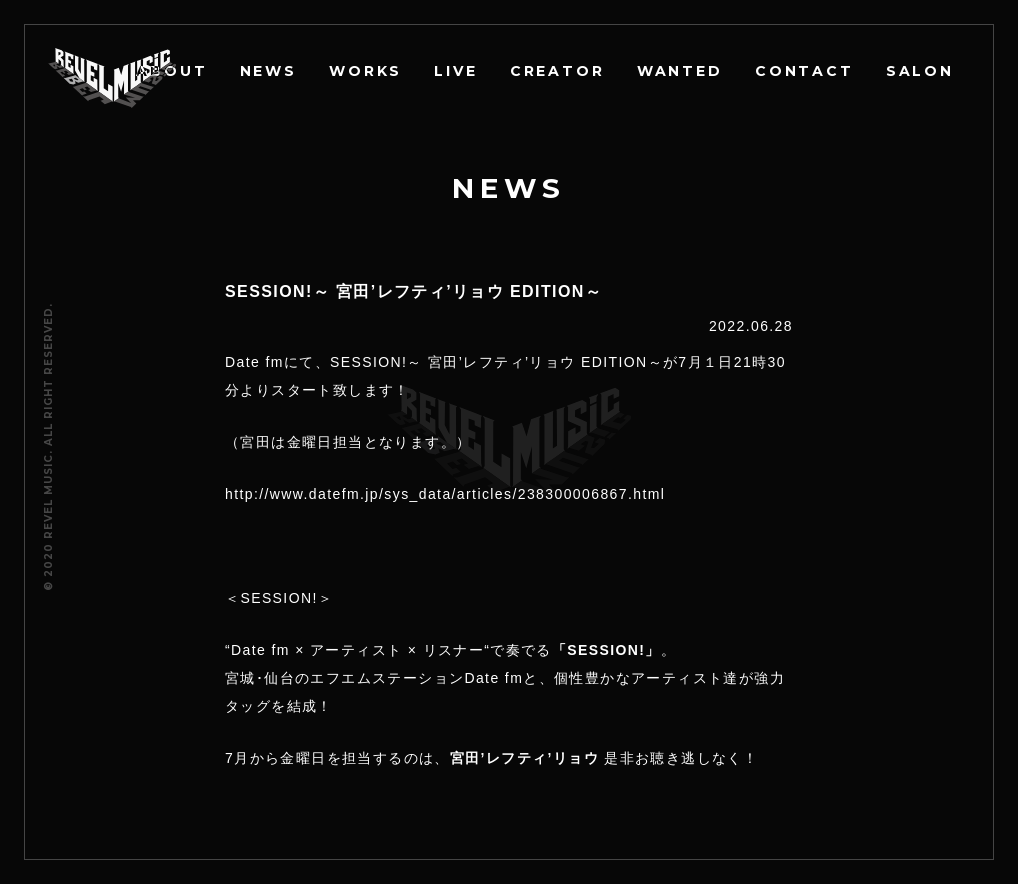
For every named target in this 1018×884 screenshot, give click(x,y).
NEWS (270, 71)
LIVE (457, 71)
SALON (920, 71)
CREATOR (558, 71)
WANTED (681, 71)
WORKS (367, 71)
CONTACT (804, 71)
